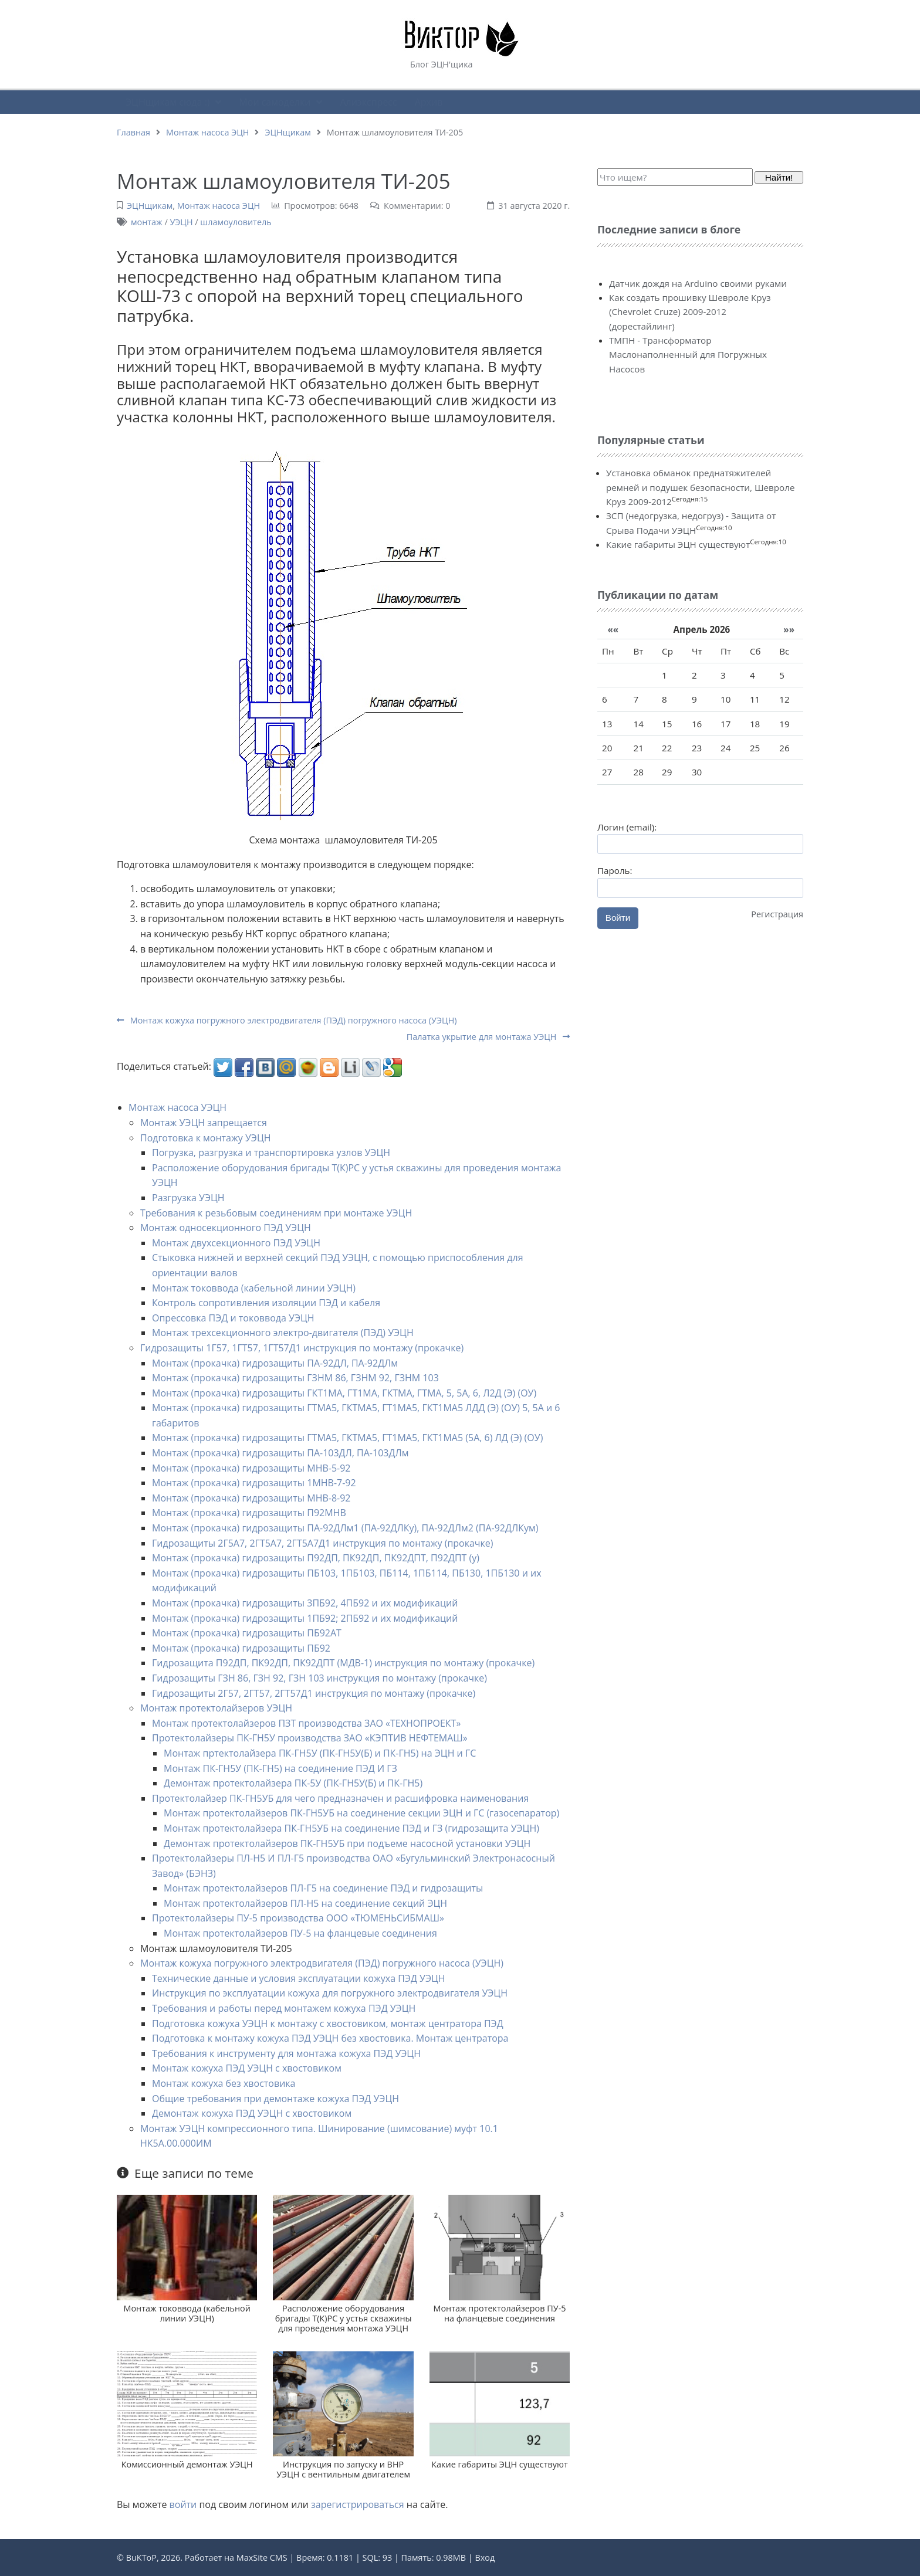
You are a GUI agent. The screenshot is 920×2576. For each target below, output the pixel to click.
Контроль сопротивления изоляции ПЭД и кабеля (266, 1302)
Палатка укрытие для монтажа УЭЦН (488, 1036)
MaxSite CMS (262, 2557)
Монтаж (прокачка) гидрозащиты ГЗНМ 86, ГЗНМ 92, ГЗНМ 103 (295, 1377)
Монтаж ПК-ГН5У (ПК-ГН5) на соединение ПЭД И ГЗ (280, 1768)
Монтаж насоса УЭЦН (177, 1107)
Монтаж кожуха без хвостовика (223, 2083)
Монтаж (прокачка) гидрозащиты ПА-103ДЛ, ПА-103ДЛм (280, 1452)
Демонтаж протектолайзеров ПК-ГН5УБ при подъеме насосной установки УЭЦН (347, 1843)
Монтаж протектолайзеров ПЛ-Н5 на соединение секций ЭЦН (305, 1903)
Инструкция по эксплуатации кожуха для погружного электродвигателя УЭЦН (330, 1993)
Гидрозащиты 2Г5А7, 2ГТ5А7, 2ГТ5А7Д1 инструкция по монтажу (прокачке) (322, 1543)
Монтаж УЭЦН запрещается (203, 1122)
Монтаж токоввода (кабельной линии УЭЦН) (254, 1288)
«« (612, 629)
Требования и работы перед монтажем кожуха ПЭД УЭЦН (283, 2008)
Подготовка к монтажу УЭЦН (205, 1137)
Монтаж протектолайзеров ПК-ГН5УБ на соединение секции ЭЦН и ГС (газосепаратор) (361, 1812)
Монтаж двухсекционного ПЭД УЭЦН (236, 1242)
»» (788, 629)
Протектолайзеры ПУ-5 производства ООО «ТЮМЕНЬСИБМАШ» (298, 1917)
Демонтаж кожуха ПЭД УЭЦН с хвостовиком (251, 2113)
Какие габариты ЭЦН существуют (499, 2464)
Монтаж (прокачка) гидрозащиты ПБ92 (241, 1648)
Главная (133, 132)
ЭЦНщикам (287, 132)
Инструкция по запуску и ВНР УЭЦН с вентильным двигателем (343, 2469)
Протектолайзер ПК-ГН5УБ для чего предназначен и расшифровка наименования (340, 1798)
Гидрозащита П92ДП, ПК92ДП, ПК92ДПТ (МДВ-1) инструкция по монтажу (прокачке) (343, 1662)
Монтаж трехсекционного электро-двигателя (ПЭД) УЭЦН (283, 1332)
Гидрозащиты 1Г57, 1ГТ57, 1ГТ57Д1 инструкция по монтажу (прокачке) (302, 1347)
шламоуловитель (235, 222)
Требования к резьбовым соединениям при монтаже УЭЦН (276, 1212)
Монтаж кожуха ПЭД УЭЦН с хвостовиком (246, 2068)
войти (183, 2504)
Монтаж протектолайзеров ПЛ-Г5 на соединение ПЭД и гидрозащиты (323, 1888)
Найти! (779, 177)
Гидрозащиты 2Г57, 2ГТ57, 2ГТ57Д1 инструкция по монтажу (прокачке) (313, 1693)
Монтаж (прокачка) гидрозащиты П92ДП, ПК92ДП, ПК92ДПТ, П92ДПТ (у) (315, 1557)
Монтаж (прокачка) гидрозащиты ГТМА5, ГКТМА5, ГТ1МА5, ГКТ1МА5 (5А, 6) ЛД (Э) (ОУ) (347, 1437)
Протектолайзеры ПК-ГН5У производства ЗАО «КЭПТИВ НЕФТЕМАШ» (310, 1737)
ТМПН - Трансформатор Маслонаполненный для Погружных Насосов (688, 354)
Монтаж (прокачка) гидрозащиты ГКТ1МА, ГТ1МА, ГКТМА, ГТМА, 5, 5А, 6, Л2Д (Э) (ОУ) (344, 1393)
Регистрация (777, 914)
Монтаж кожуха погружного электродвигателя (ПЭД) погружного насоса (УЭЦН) (286, 1020)
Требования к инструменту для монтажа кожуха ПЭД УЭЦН (286, 2053)
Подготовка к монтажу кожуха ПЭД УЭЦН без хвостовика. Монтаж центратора (330, 2038)
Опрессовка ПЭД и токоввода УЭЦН (233, 1317)
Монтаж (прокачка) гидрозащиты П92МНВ (249, 1512)
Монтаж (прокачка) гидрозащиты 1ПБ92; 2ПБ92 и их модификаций (305, 1618)
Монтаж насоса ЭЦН (207, 132)
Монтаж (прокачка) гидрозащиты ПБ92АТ (246, 1632)
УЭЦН (181, 222)
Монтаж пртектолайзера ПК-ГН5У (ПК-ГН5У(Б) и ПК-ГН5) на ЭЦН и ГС (320, 1753)
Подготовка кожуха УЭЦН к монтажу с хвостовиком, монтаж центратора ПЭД (327, 2023)
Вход (485, 2557)
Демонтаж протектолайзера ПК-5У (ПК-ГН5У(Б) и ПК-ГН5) (293, 1783)
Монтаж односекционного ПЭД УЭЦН (225, 1227)
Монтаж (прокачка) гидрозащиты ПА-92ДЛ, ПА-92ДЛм (275, 1363)
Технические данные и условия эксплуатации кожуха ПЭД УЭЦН (298, 1978)
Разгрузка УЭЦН (188, 1197)
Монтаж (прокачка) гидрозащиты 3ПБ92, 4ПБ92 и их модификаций (305, 1603)
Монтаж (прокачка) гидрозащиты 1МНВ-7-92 (254, 1482)
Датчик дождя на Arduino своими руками (698, 283)
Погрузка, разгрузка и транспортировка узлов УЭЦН (271, 1152)
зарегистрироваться (357, 2504)
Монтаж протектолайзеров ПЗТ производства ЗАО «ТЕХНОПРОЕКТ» (306, 1723)
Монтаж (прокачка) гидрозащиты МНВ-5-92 (251, 1468)
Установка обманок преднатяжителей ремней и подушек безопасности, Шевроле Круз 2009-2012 (700, 487)
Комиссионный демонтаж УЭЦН (187, 2464)
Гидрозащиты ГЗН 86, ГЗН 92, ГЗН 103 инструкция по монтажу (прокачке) (319, 1678)
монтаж (147, 222)
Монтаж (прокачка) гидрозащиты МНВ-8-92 (251, 1498)
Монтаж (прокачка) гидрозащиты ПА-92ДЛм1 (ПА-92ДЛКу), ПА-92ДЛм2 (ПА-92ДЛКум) (345, 1527)
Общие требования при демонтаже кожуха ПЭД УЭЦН (275, 2098)
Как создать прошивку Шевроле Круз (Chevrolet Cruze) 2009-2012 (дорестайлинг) (690, 312)
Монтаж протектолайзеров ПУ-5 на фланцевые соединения (300, 1933)
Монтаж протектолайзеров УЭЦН (216, 1707)
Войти (618, 918)
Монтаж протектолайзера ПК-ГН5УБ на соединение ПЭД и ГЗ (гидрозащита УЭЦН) (351, 1828)
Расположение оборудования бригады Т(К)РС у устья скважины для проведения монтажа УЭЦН (343, 2318)
